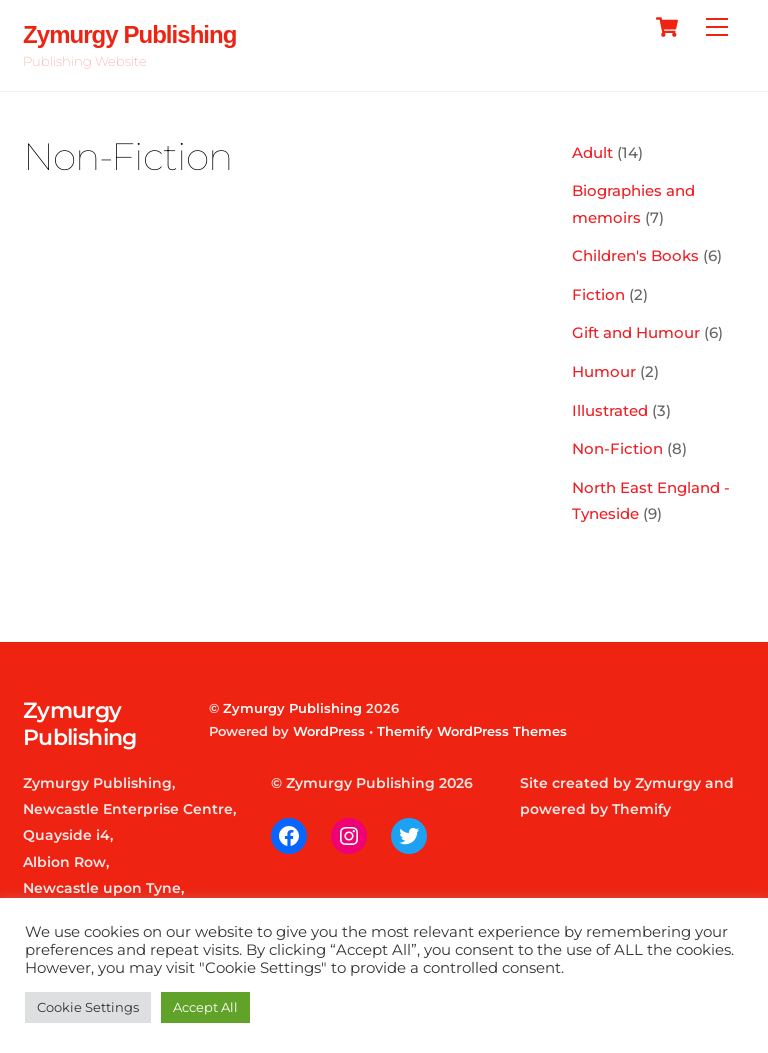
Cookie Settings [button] (88, 1007)
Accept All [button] (205, 1007)
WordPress (329, 731)
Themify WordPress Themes (472, 731)
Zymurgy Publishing (292, 708)
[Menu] (717, 27)
